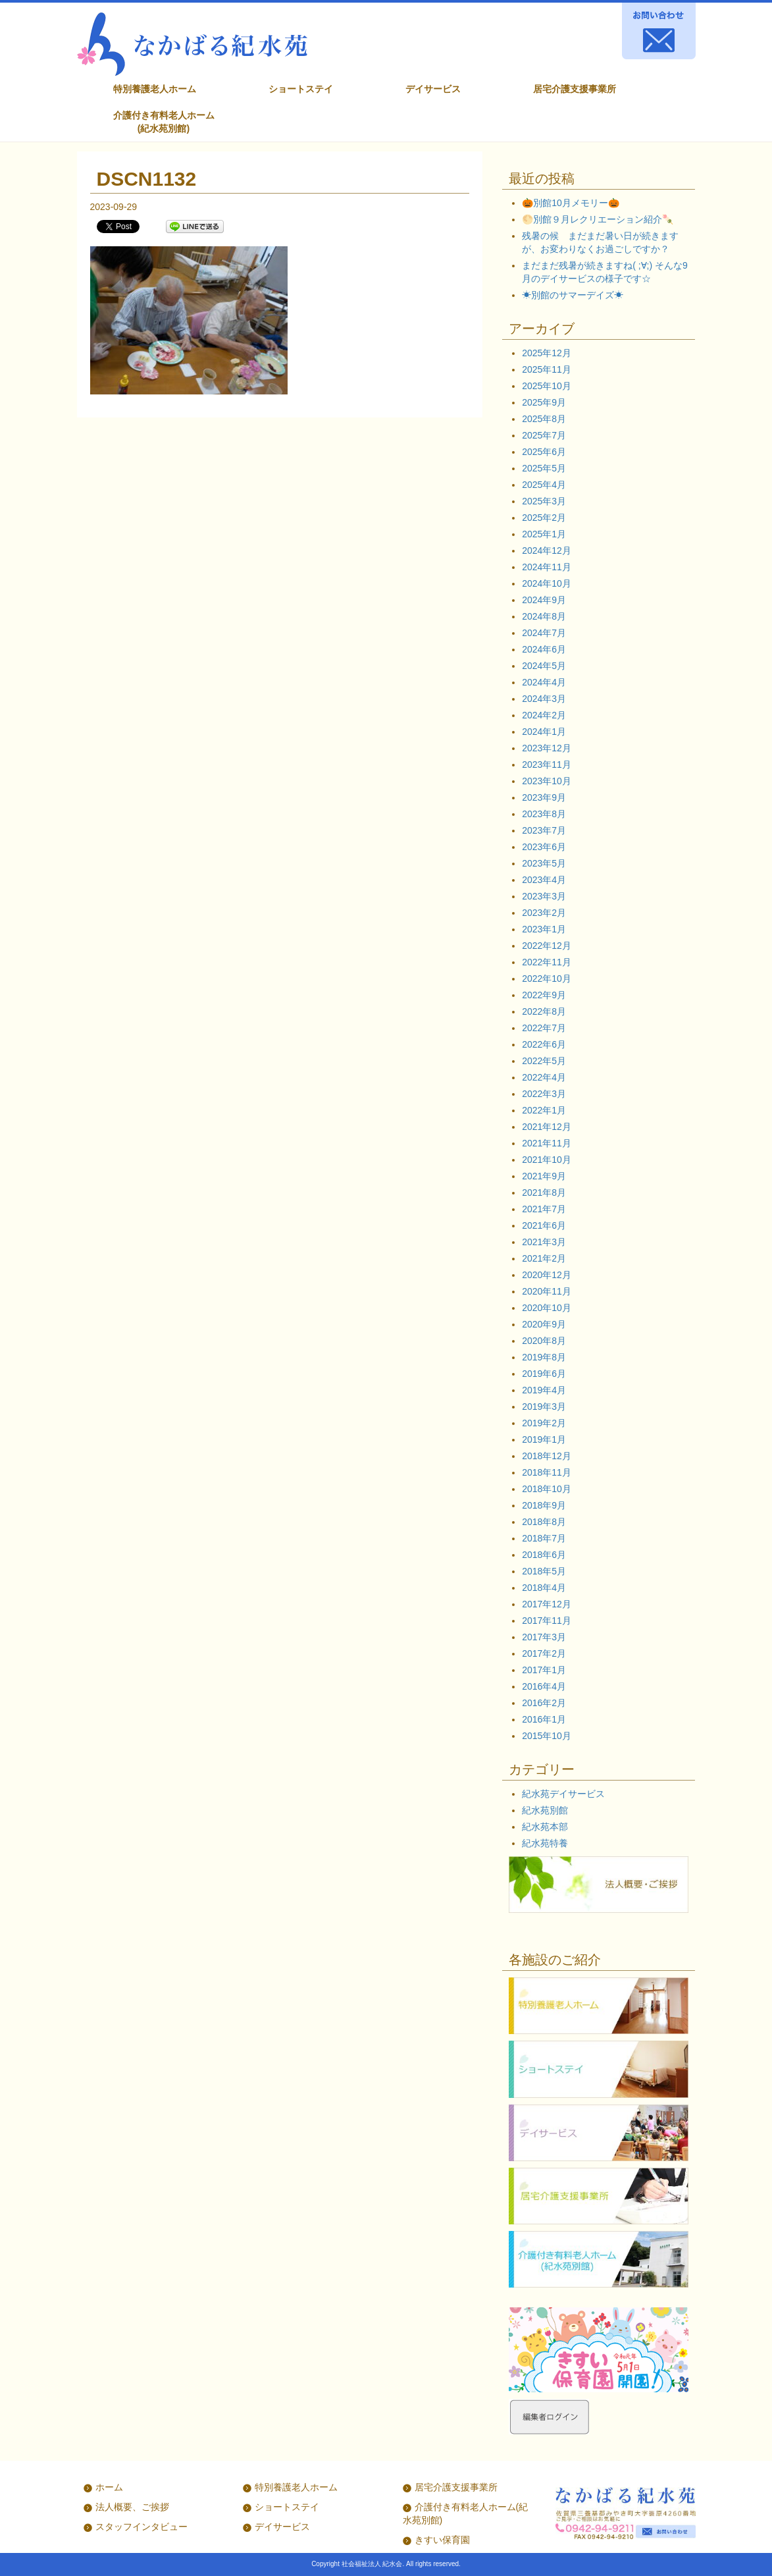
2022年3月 (544, 1093)
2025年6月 (544, 451)
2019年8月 (544, 1357)
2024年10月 (546, 583)
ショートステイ (301, 89)
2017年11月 (546, 1620)
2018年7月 (544, 1538)
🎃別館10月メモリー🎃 (570, 203)
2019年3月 (544, 1406)
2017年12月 (546, 1604)
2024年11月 (546, 567)
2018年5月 (544, 1571)
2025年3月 (544, 501)
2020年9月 (544, 1324)
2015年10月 (546, 1736)
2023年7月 (544, 830)
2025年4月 (544, 484)
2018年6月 (544, 1554)
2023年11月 (546, 764)
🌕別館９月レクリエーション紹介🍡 (597, 219)
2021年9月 (544, 1176)
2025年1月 (544, 534)
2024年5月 (544, 665)
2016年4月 (544, 1686)
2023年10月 (546, 781)
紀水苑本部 (545, 1826)
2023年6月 (544, 847)
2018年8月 (544, 1521)
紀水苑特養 (545, 1843)
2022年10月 (546, 978)
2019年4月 (544, 1390)
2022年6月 (544, 1044)
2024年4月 (544, 682)
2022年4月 (544, 1077)
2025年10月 (546, 386)
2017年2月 (544, 1653)
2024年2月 (544, 715)
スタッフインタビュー (141, 2526)
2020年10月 (546, 1307)
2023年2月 (544, 912)
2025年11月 (546, 369)
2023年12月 (546, 748)
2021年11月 (546, 1143)
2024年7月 (544, 633)
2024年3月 (544, 698)
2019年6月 (544, 1373)
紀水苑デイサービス (563, 1793)
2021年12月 (546, 1126)
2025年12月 (546, 353)
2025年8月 (544, 419)
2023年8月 (544, 814)
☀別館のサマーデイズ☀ (572, 295)
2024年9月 (544, 600)
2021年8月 (544, 1192)
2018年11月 (546, 1472)
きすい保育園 (442, 2540)
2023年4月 (544, 879)
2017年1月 (544, 1670)
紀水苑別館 (545, 1810)
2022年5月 (544, 1061)
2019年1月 (544, 1439)
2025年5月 (544, 468)
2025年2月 (544, 517)
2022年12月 (546, 945)
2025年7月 (544, 435)
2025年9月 (544, 402)
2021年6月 (544, 1225)
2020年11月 (546, 1291)
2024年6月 (544, 649)
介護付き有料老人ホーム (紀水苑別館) (164, 122)
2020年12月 (546, 1275)
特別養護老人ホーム (154, 89)
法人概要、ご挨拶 (132, 2507)
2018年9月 (544, 1505)
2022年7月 (544, 1028)
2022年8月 (544, 1011)
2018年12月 (546, 1456)
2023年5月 (544, 863)
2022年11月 (546, 962)
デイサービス (433, 89)
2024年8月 (544, 616)
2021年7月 (544, 1209)
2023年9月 (544, 797)
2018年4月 (544, 1587)
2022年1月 (544, 1110)
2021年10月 (546, 1159)
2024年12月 (546, 550)
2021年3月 (544, 1242)
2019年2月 (544, 1423)
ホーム (109, 2487)
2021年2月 (544, 1258)
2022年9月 (544, 995)
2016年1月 (544, 1719)
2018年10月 (546, 1489)
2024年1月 (544, 731)
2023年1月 (544, 929)
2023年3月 (544, 896)
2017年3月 (544, 1637)
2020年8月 (544, 1340)
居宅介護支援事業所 (574, 89)
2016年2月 (544, 1703)
